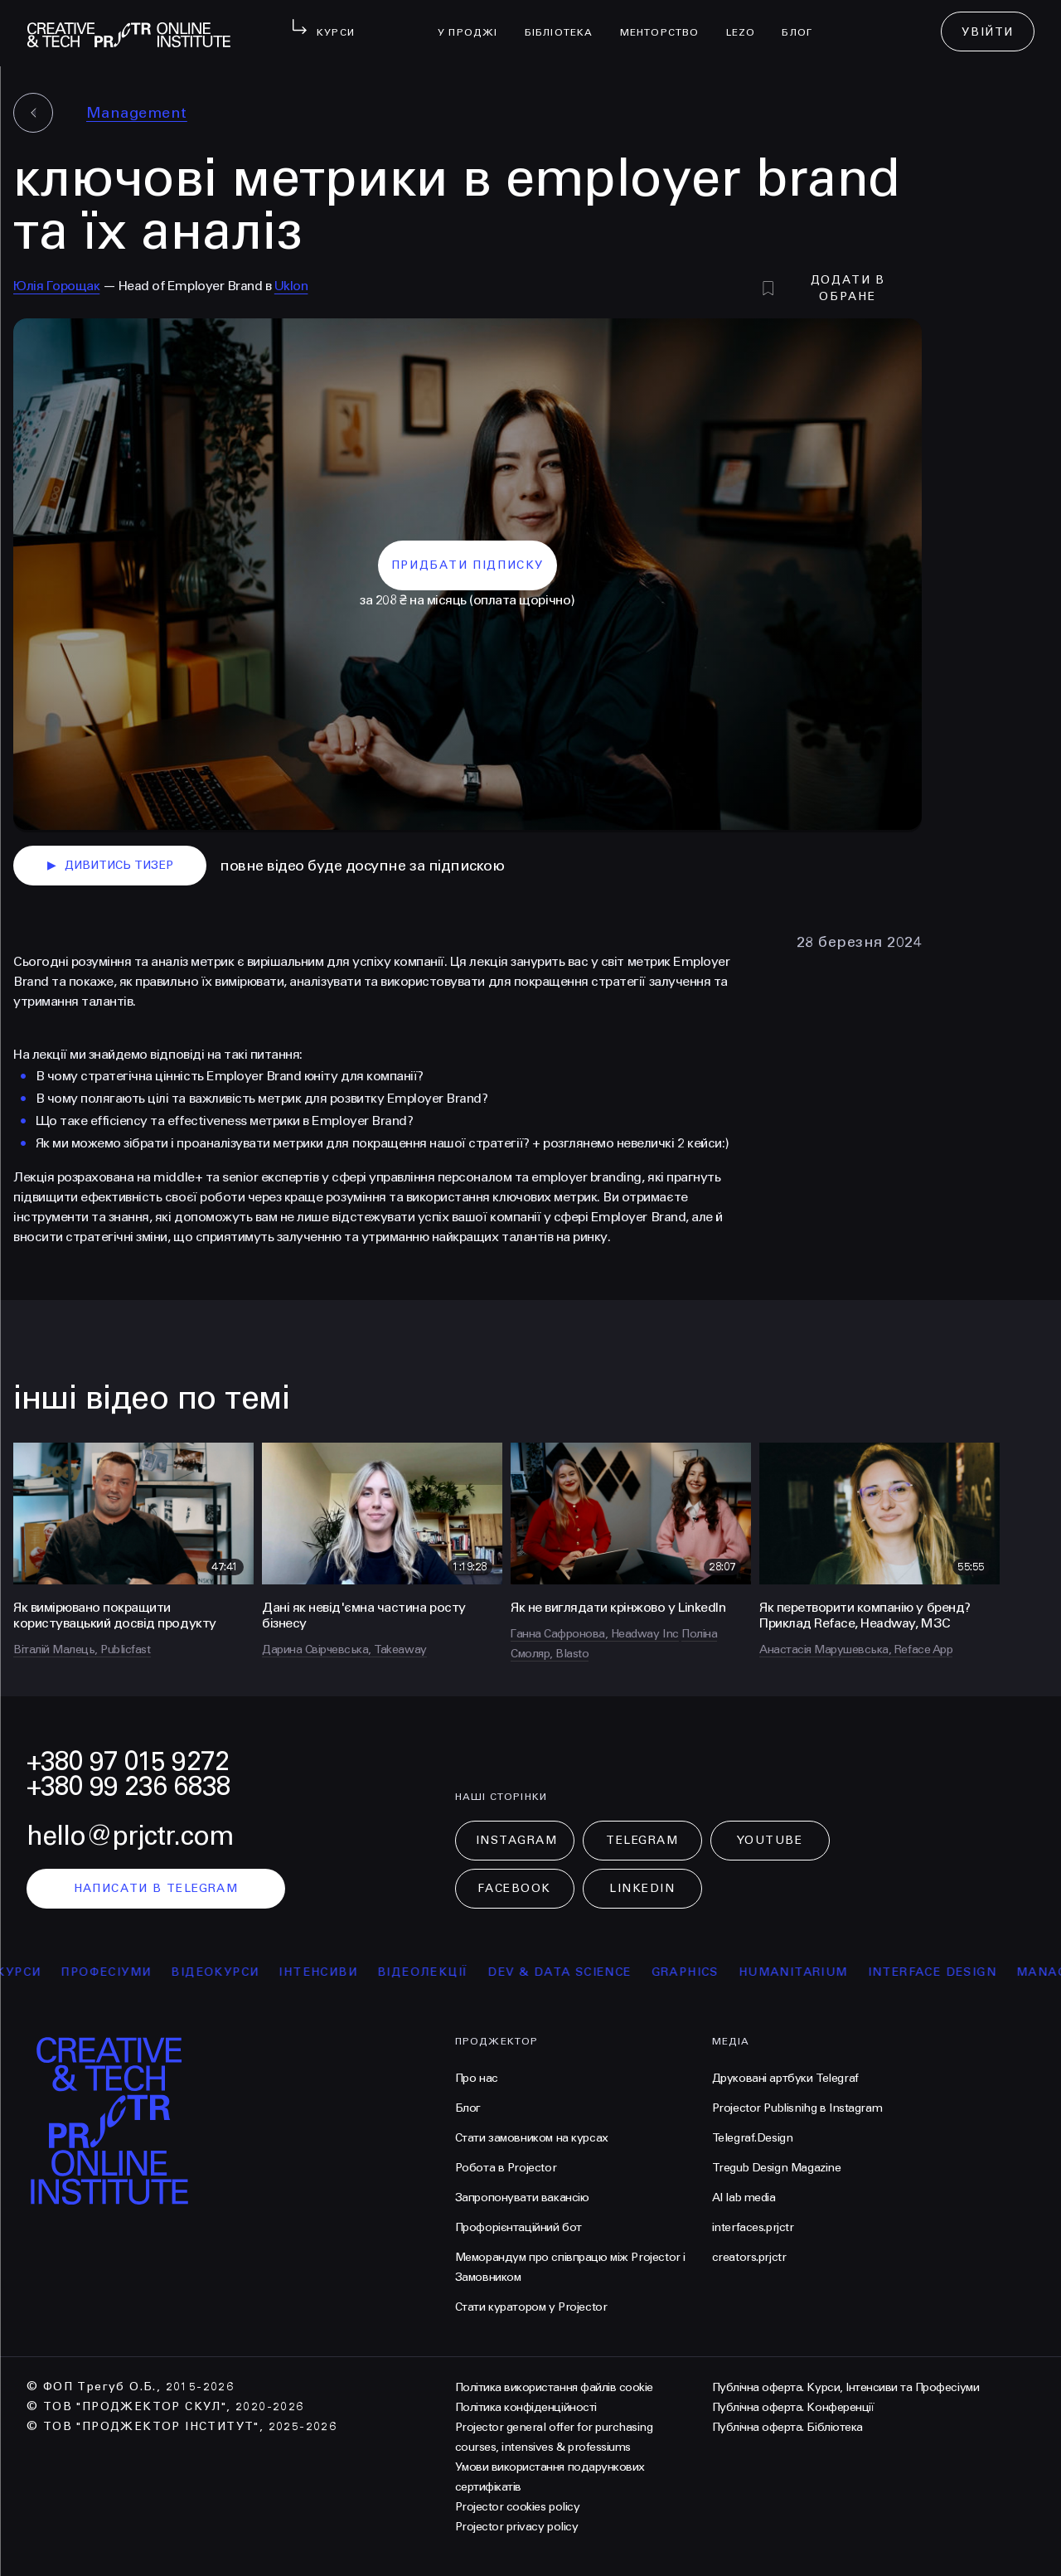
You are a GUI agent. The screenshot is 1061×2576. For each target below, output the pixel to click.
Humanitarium (808, 1972)
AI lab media (744, 2197)
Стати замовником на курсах (531, 2138)
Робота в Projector (505, 2168)
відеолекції (437, 1972)
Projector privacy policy (516, 2527)
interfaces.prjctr (753, 2227)
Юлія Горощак (56, 285)
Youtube (770, 1840)
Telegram (642, 1840)
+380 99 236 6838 (128, 1786)
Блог (804, 21)
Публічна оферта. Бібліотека (787, 2427)
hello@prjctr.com (130, 1836)
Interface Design (947, 1972)
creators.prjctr (749, 2257)
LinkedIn (642, 1888)
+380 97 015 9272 (128, 1761)
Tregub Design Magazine (776, 2168)
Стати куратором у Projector (531, 2307)
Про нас (476, 2078)
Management (136, 113)
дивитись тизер (110, 865)
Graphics (700, 1972)
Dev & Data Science (575, 1972)
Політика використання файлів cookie (554, 2387)
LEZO (747, 21)
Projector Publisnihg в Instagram (797, 2108)
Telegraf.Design (752, 2138)
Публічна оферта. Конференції (793, 2407)
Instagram (517, 1840)
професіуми (121, 1972)
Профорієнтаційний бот (518, 2227)
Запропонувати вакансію (522, 2197)
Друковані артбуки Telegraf (785, 2078)
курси (34, 1972)
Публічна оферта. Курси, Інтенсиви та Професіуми (845, 2387)
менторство (666, 21)
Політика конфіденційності (526, 2407)
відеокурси (230, 1972)
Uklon (291, 285)
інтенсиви (333, 1972)
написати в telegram (156, 1888)
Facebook (513, 1888)
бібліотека (566, 21)
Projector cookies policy (517, 2507)
